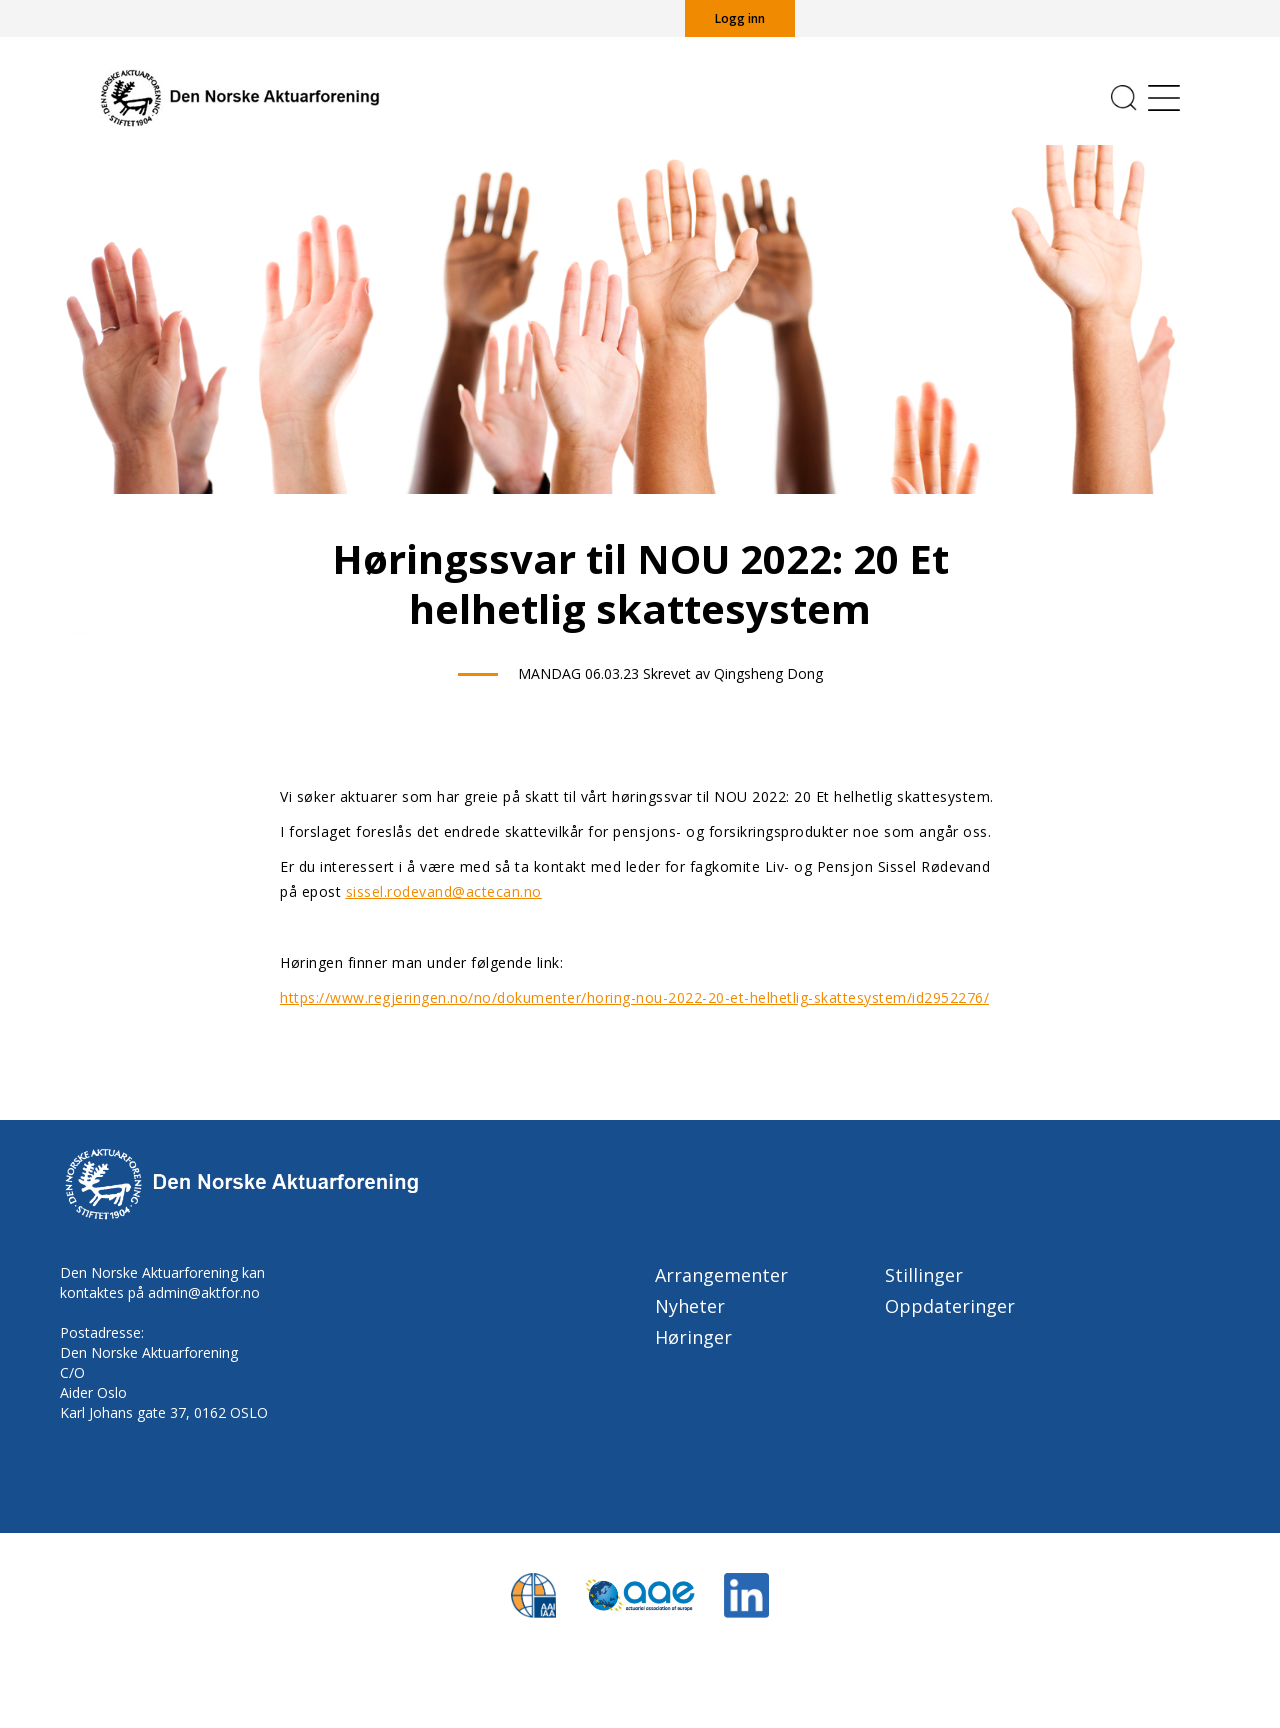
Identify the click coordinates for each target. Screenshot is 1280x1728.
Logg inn (740, 18)
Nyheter (690, 1306)
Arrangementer (721, 1275)
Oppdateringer (950, 1306)
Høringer (693, 1337)
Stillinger (924, 1275)
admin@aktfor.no (204, 1292)
